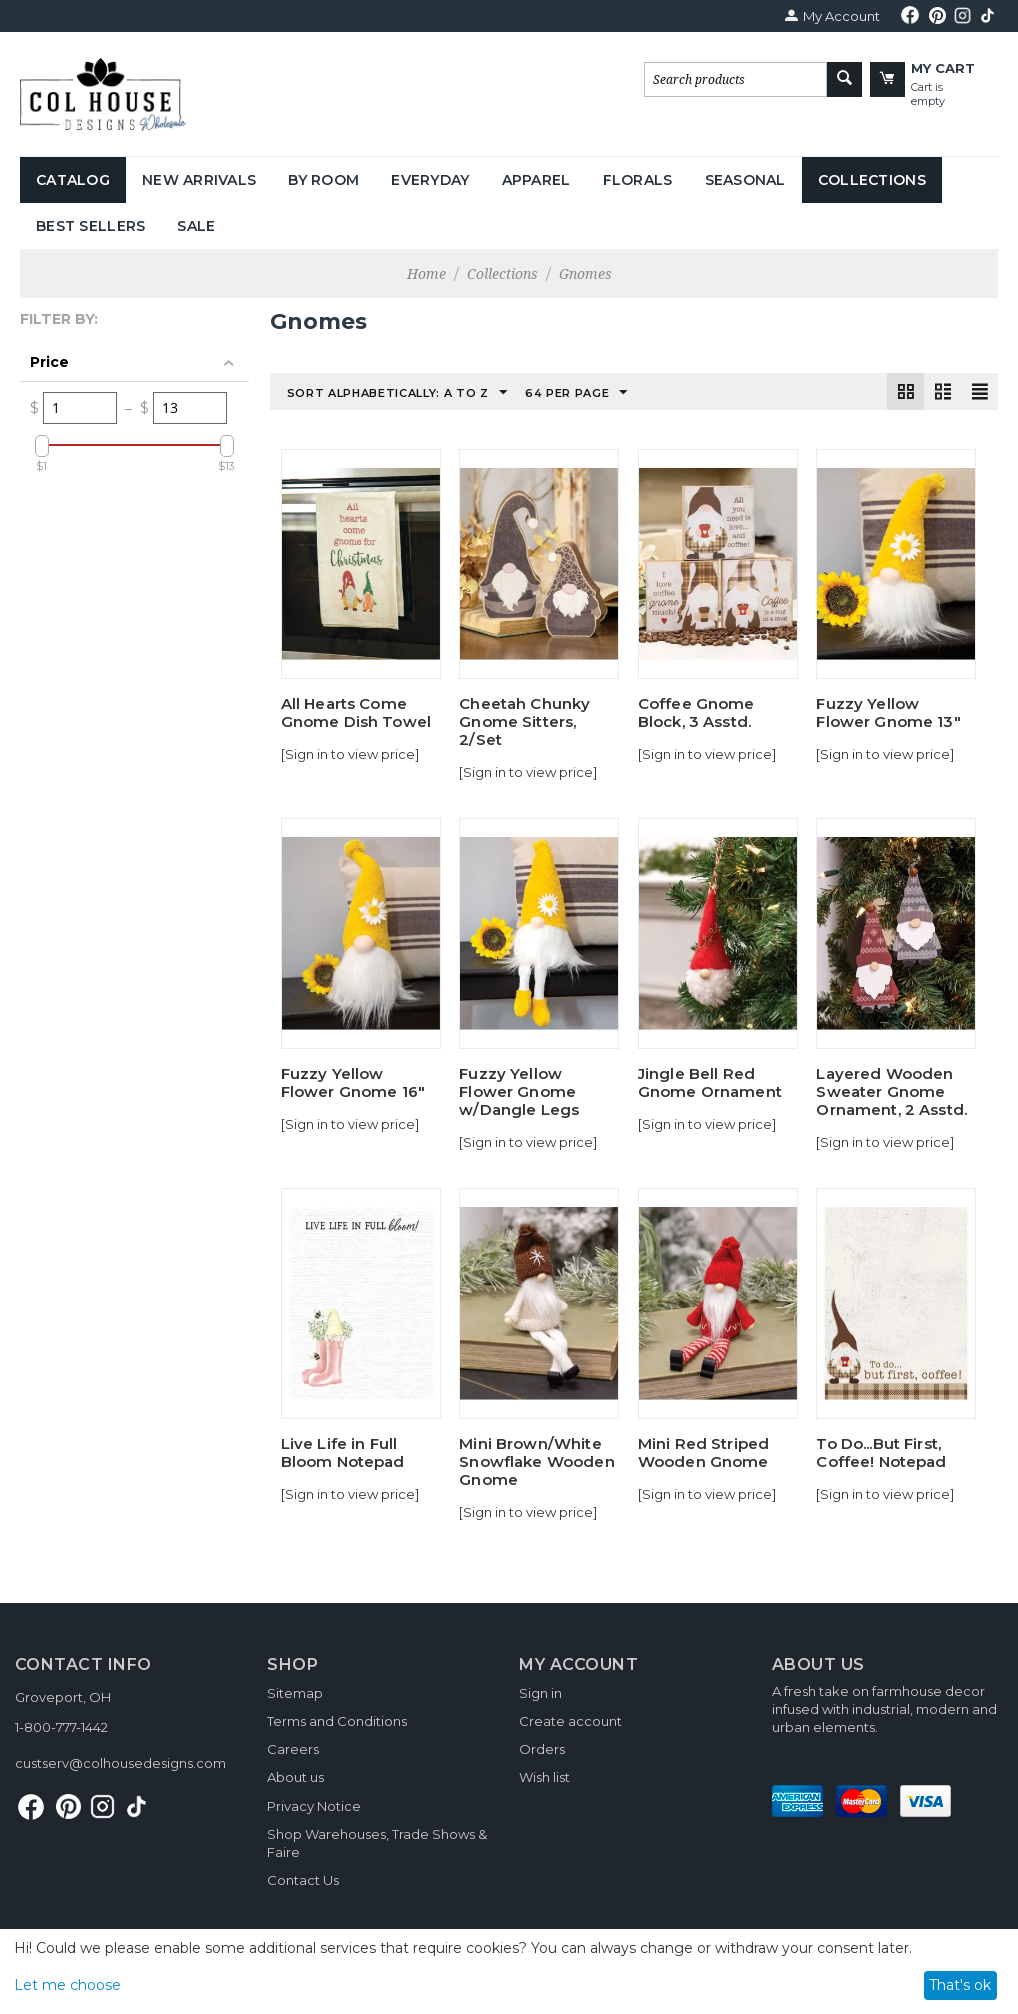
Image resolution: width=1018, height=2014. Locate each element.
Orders (542, 1749)
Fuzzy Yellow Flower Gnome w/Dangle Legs (519, 1092)
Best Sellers (90, 226)
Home (426, 273)
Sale (196, 226)
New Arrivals (199, 180)
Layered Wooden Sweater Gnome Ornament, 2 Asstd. (891, 1092)
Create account (570, 1721)
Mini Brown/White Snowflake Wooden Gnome (536, 1462)
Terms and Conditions (337, 1721)
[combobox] (735, 79)
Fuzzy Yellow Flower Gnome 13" (888, 713)
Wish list (544, 1777)
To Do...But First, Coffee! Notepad (881, 1453)
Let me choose (67, 1985)
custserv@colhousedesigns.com (120, 1763)
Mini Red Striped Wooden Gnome (703, 1453)
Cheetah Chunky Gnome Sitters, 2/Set (524, 722)
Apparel (536, 180)
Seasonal (745, 180)
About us (295, 1777)
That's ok (960, 1985)
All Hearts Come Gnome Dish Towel (356, 713)
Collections (872, 180)
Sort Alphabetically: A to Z (397, 393)
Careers (293, 1749)
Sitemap (295, 1693)
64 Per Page (576, 393)
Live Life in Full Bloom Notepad (343, 1453)
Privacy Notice (314, 1806)
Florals (638, 180)
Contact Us (303, 1880)
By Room (323, 180)
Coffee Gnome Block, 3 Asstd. (696, 713)
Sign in (540, 1693)
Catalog (73, 180)
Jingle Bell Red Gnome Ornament (710, 1083)
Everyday (430, 180)
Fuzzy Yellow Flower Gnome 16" (353, 1083)
